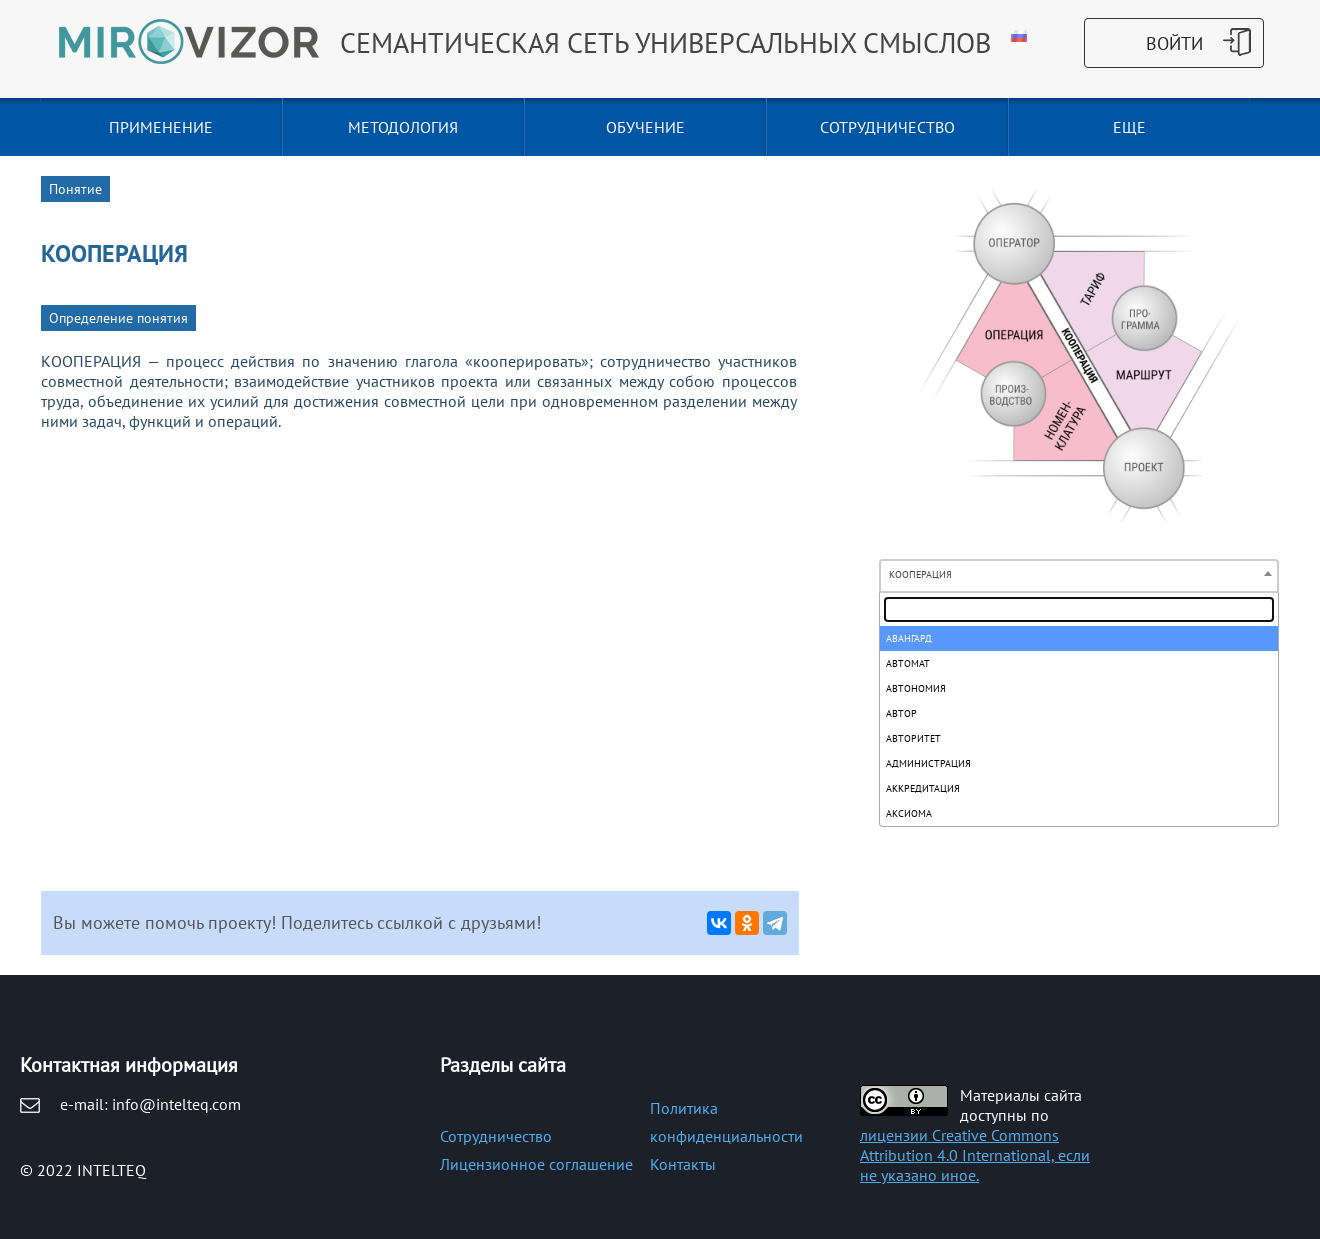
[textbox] (1079, 609)
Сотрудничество (496, 1136)
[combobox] (1079, 576)
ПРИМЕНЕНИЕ (161, 127)
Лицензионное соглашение (536, 1164)
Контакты (683, 1164)
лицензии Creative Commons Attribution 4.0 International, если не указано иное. (975, 1155)
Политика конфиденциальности (726, 1122)
